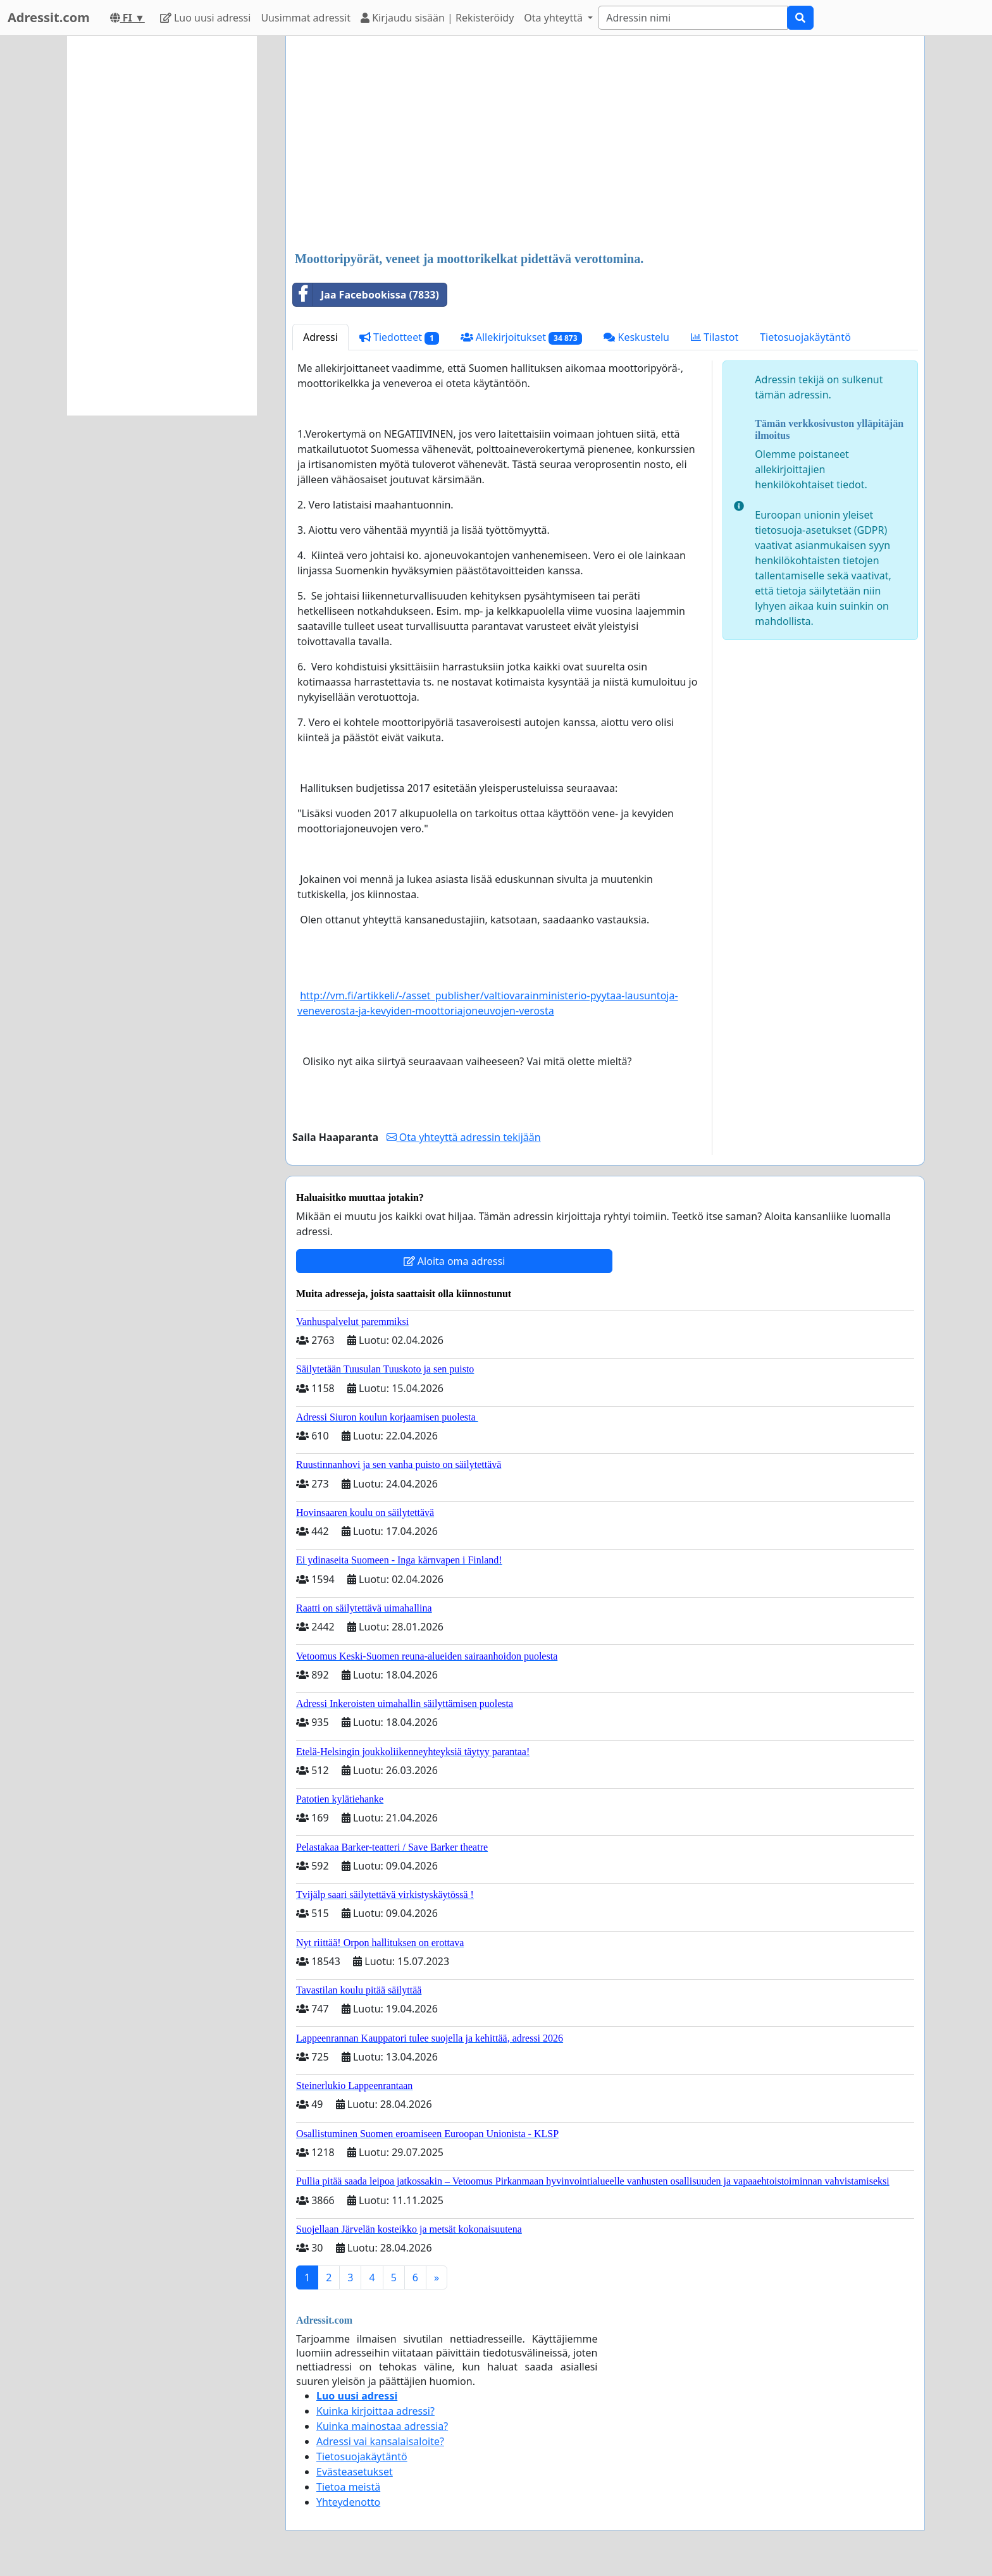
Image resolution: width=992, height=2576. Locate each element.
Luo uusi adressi (205, 18)
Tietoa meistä (348, 2487)
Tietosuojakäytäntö (805, 337)
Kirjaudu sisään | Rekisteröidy (437, 18)
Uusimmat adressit (305, 18)
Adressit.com (49, 17)
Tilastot (714, 337)
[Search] (693, 18)
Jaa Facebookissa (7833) (366, 294)
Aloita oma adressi (454, 1261)
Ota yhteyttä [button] (554, 18)
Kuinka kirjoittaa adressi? (375, 2411)
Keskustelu (636, 337)
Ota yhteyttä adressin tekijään (464, 1137)
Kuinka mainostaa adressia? (382, 2426)
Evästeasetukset (354, 2472)
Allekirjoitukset (522, 337)
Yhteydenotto (348, 2502)
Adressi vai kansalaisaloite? (380, 2441)
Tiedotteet (399, 337)
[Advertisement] (605, 144)
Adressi (320, 337)
